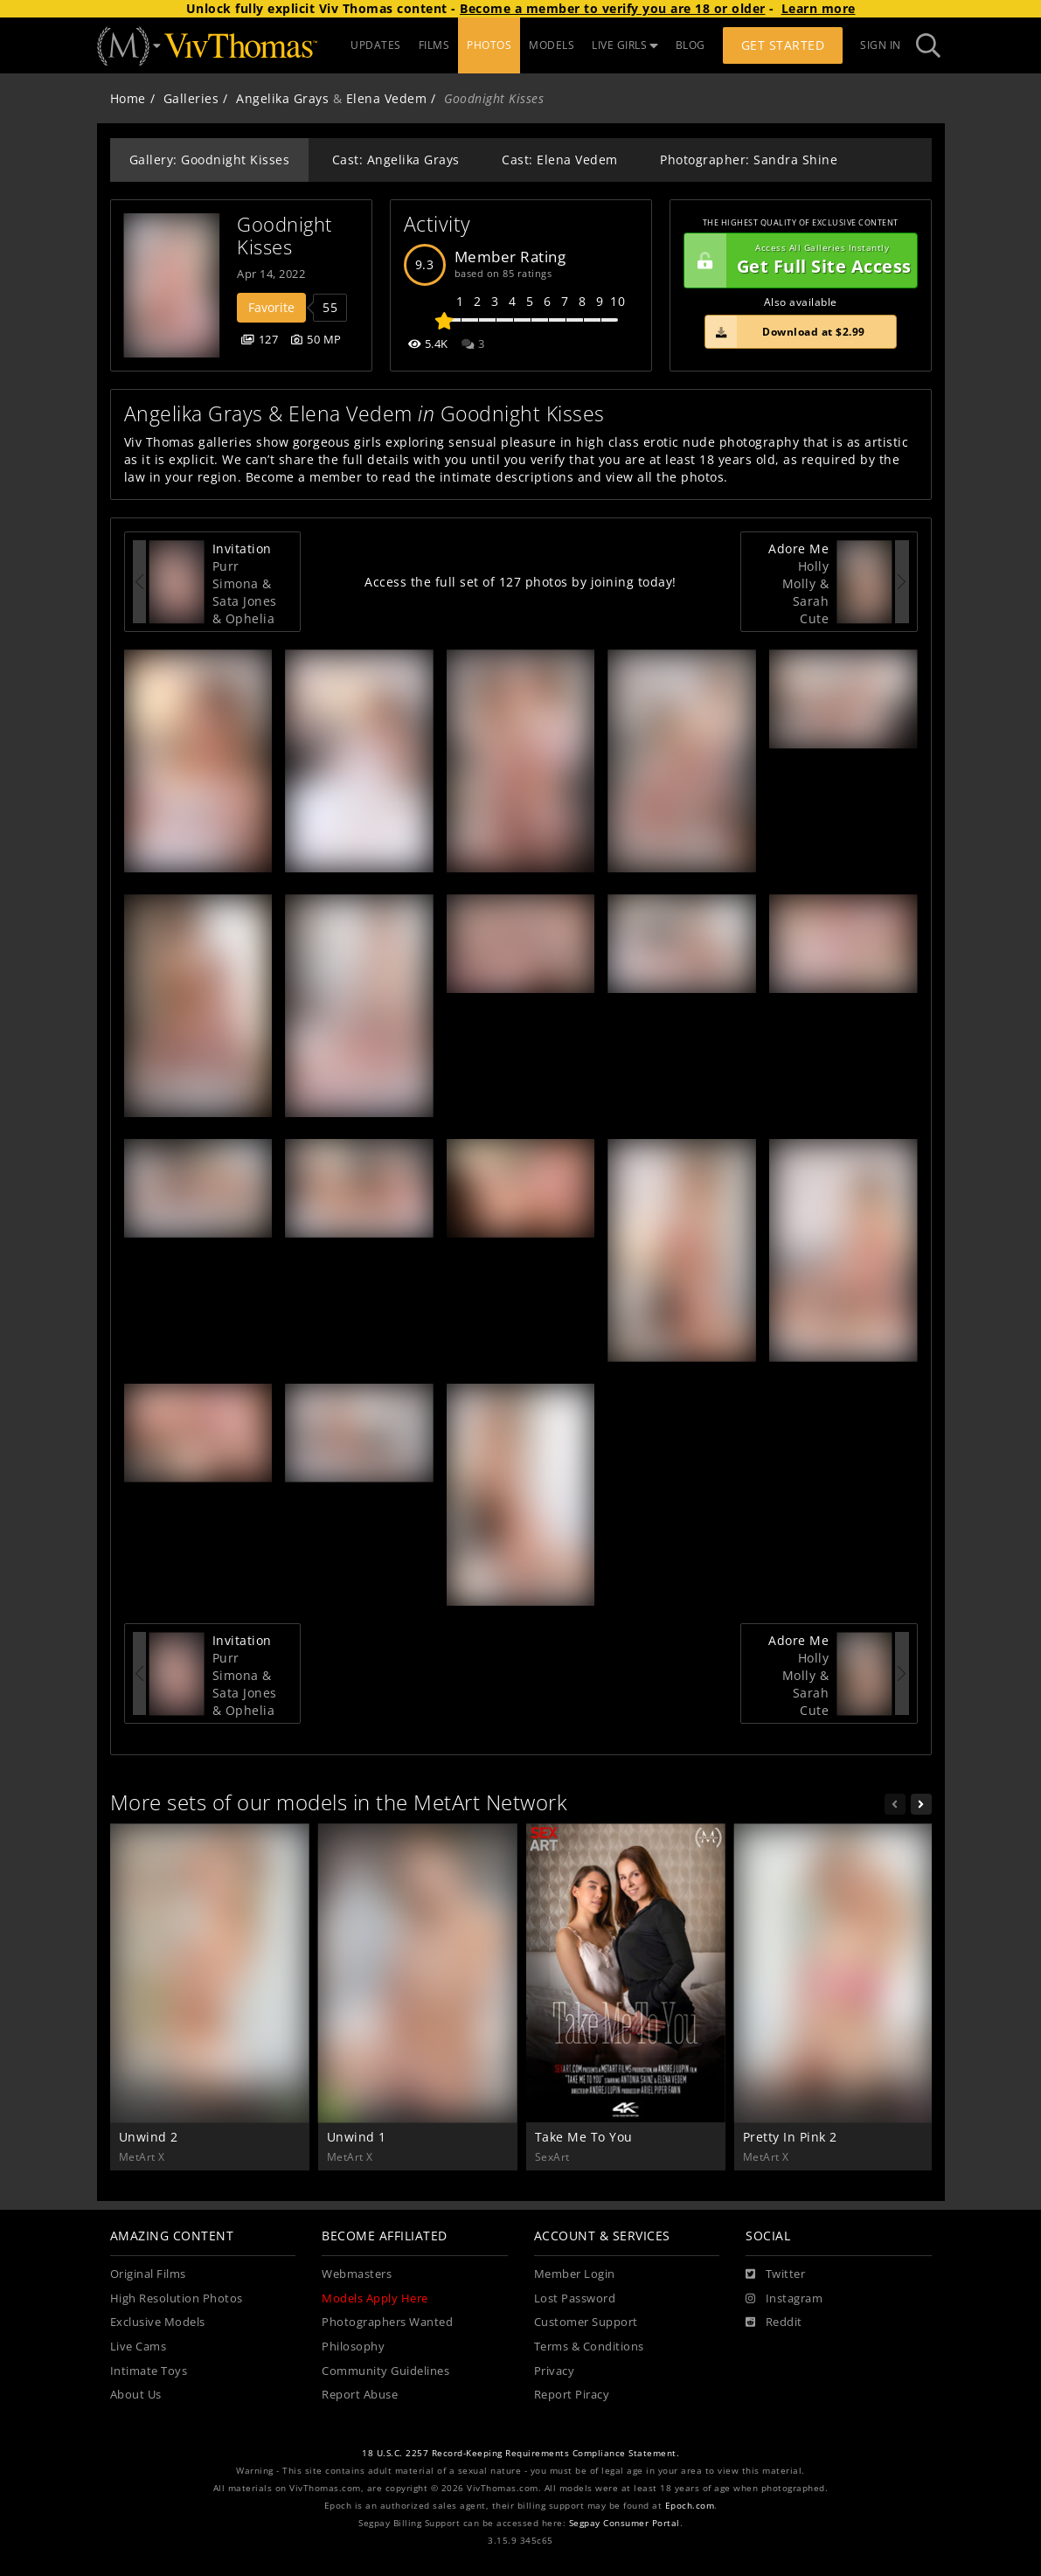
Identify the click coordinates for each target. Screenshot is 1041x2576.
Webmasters (357, 2274)
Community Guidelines (385, 2371)
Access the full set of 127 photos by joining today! (520, 581)
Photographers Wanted (387, 2322)
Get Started (783, 45)
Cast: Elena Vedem (560, 159)
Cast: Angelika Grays (396, 159)
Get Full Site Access (798, 260)
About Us (136, 2394)
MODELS (551, 45)
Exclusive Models (157, 2322)
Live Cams (138, 2346)
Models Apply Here (375, 2298)
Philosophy (353, 2346)
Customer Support (586, 2322)
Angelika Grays (282, 98)
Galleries (191, 98)
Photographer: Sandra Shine (748, 159)
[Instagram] (784, 2299)
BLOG (690, 45)
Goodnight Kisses (287, 235)
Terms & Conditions (589, 2346)
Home (128, 98)
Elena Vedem (386, 98)
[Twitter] (775, 2274)
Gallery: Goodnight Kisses (209, 159)
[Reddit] (774, 2322)
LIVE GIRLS (625, 45)
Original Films (148, 2274)
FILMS (434, 45)
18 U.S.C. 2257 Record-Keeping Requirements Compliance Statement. (520, 2453)
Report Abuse (360, 2394)
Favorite (271, 307)
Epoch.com (690, 2505)
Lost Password (575, 2298)
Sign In (880, 45)
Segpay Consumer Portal (624, 2523)
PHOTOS (489, 45)
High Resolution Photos (176, 2298)
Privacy (554, 2371)
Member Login (574, 2274)
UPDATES (375, 45)
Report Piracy (572, 2394)
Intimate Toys (149, 2371)
